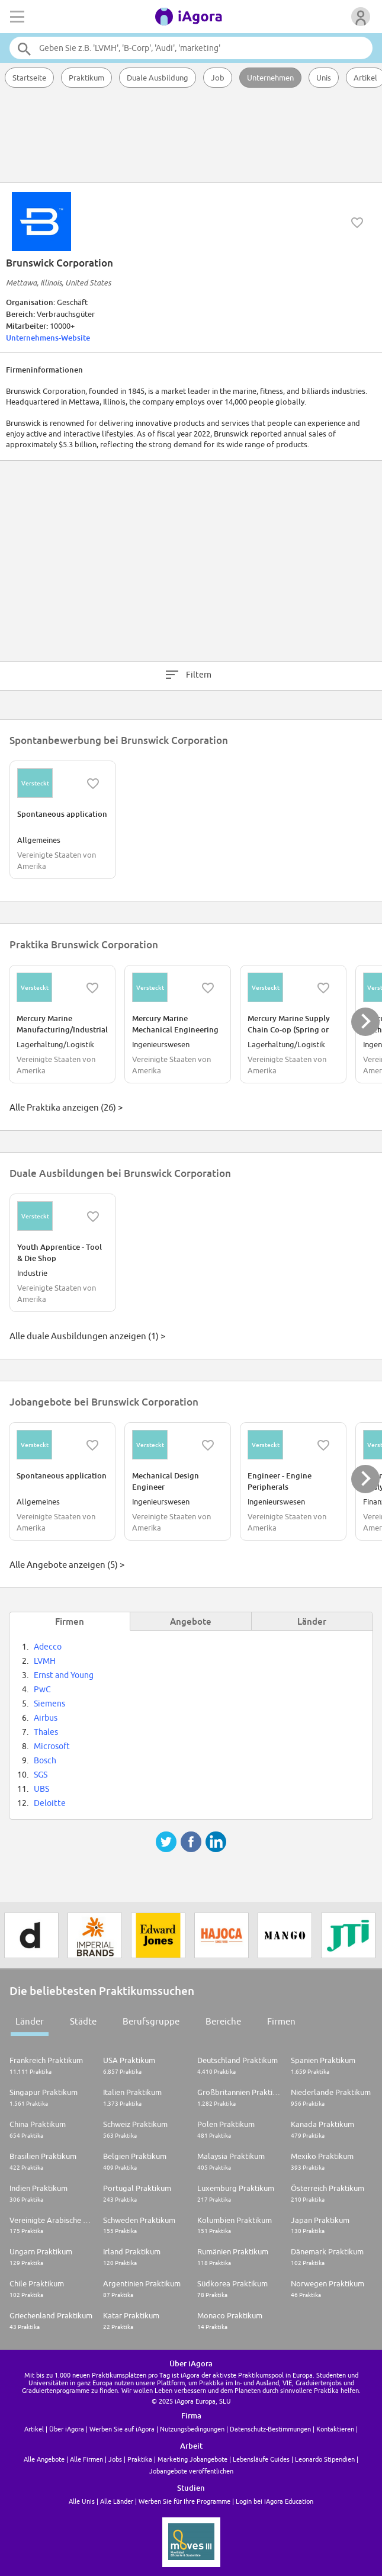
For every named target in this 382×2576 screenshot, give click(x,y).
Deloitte (50, 1803)
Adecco (48, 1646)
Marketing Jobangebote (192, 2459)
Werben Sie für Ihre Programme (184, 2501)
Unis (323, 77)
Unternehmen (270, 77)
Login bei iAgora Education (274, 2501)
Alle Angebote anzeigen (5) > (66, 1565)
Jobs (115, 2459)
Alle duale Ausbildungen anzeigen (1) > (87, 1336)
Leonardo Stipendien (325, 2459)
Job (217, 77)
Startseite (29, 77)
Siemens (49, 1703)
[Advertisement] (191, 136)
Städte (83, 2021)
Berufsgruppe (151, 2021)
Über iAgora (66, 2429)
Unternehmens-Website (48, 337)
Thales (46, 1732)
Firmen (281, 2021)
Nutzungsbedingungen (192, 2429)
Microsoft (52, 1746)
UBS (41, 1789)
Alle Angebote (44, 2459)
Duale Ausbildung (157, 77)
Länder (29, 2021)
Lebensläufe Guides (261, 2459)
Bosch (45, 1760)
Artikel (34, 2429)
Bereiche (223, 2021)
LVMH (45, 1661)
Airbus (45, 1717)
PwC (42, 1689)
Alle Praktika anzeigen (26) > (66, 1107)
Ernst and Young (64, 1675)
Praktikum (86, 77)
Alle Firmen (86, 2459)
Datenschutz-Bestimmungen (270, 2429)
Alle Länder (116, 2501)
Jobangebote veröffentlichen (191, 2471)
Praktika (139, 2459)
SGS (40, 1774)
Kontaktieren (335, 2429)
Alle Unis (82, 2501)
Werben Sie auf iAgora (122, 2429)
